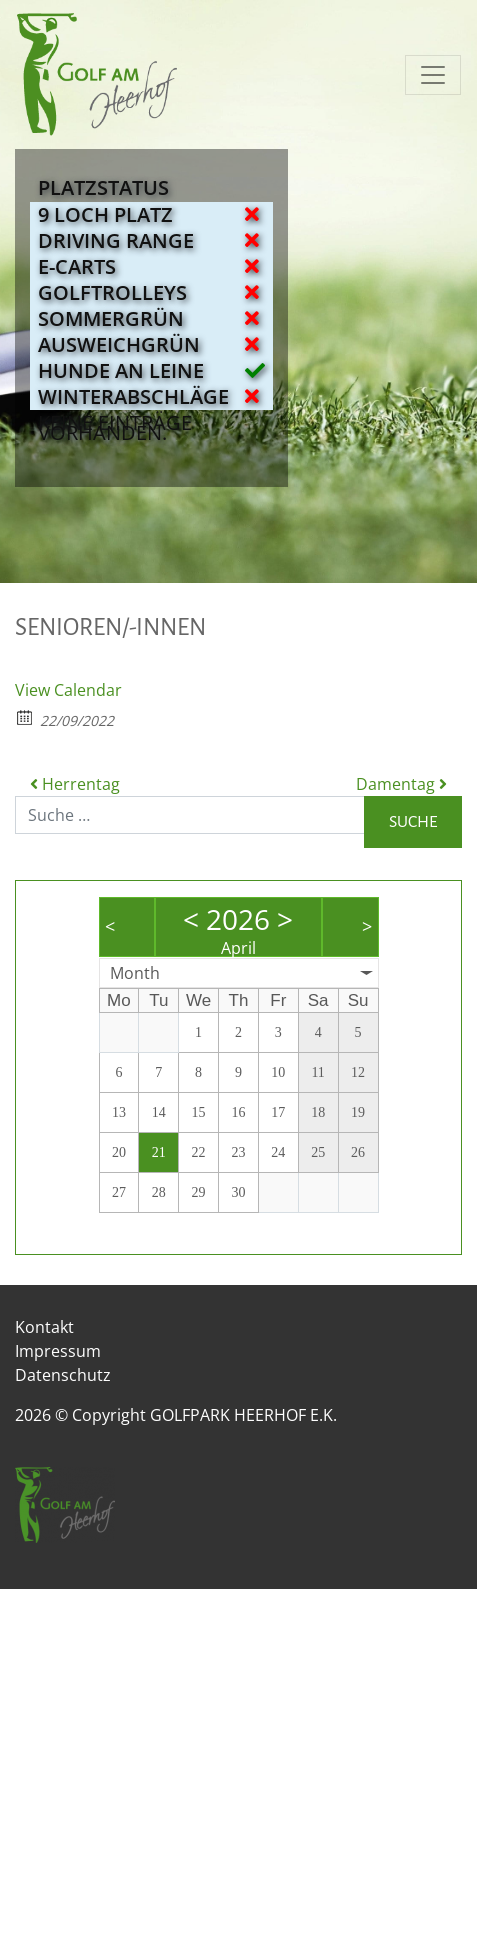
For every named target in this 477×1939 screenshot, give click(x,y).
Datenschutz (63, 1375)
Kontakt (44, 1327)
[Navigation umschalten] (433, 75)
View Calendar (68, 690)
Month (135, 973)
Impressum (58, 1351)
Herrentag (75, 784)
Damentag (401, 784)
